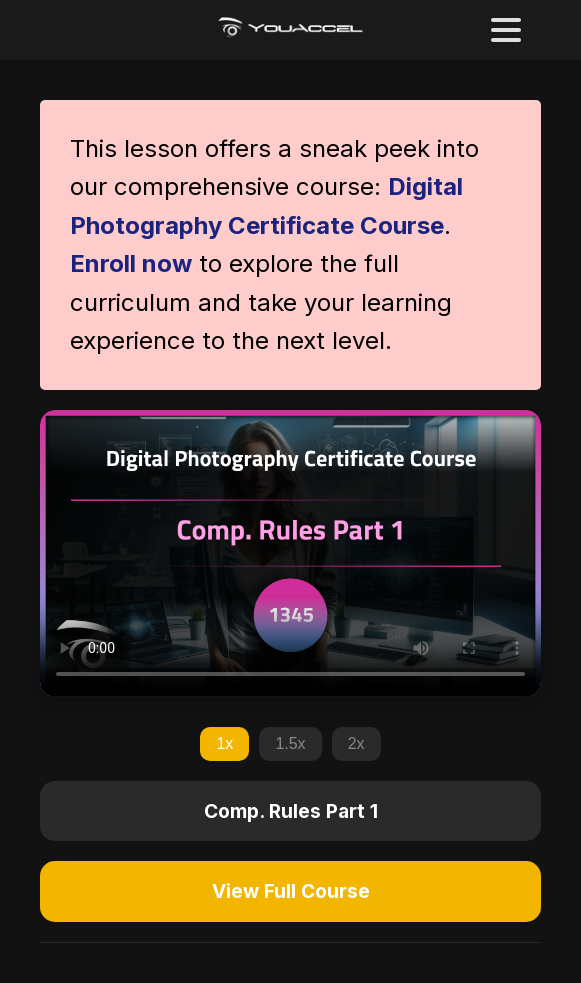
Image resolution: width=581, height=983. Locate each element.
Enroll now (131, 263)
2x (356, 743)
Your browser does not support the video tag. (290, 553)
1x (224, 743)
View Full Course (291, 891)
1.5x (290, 743)
